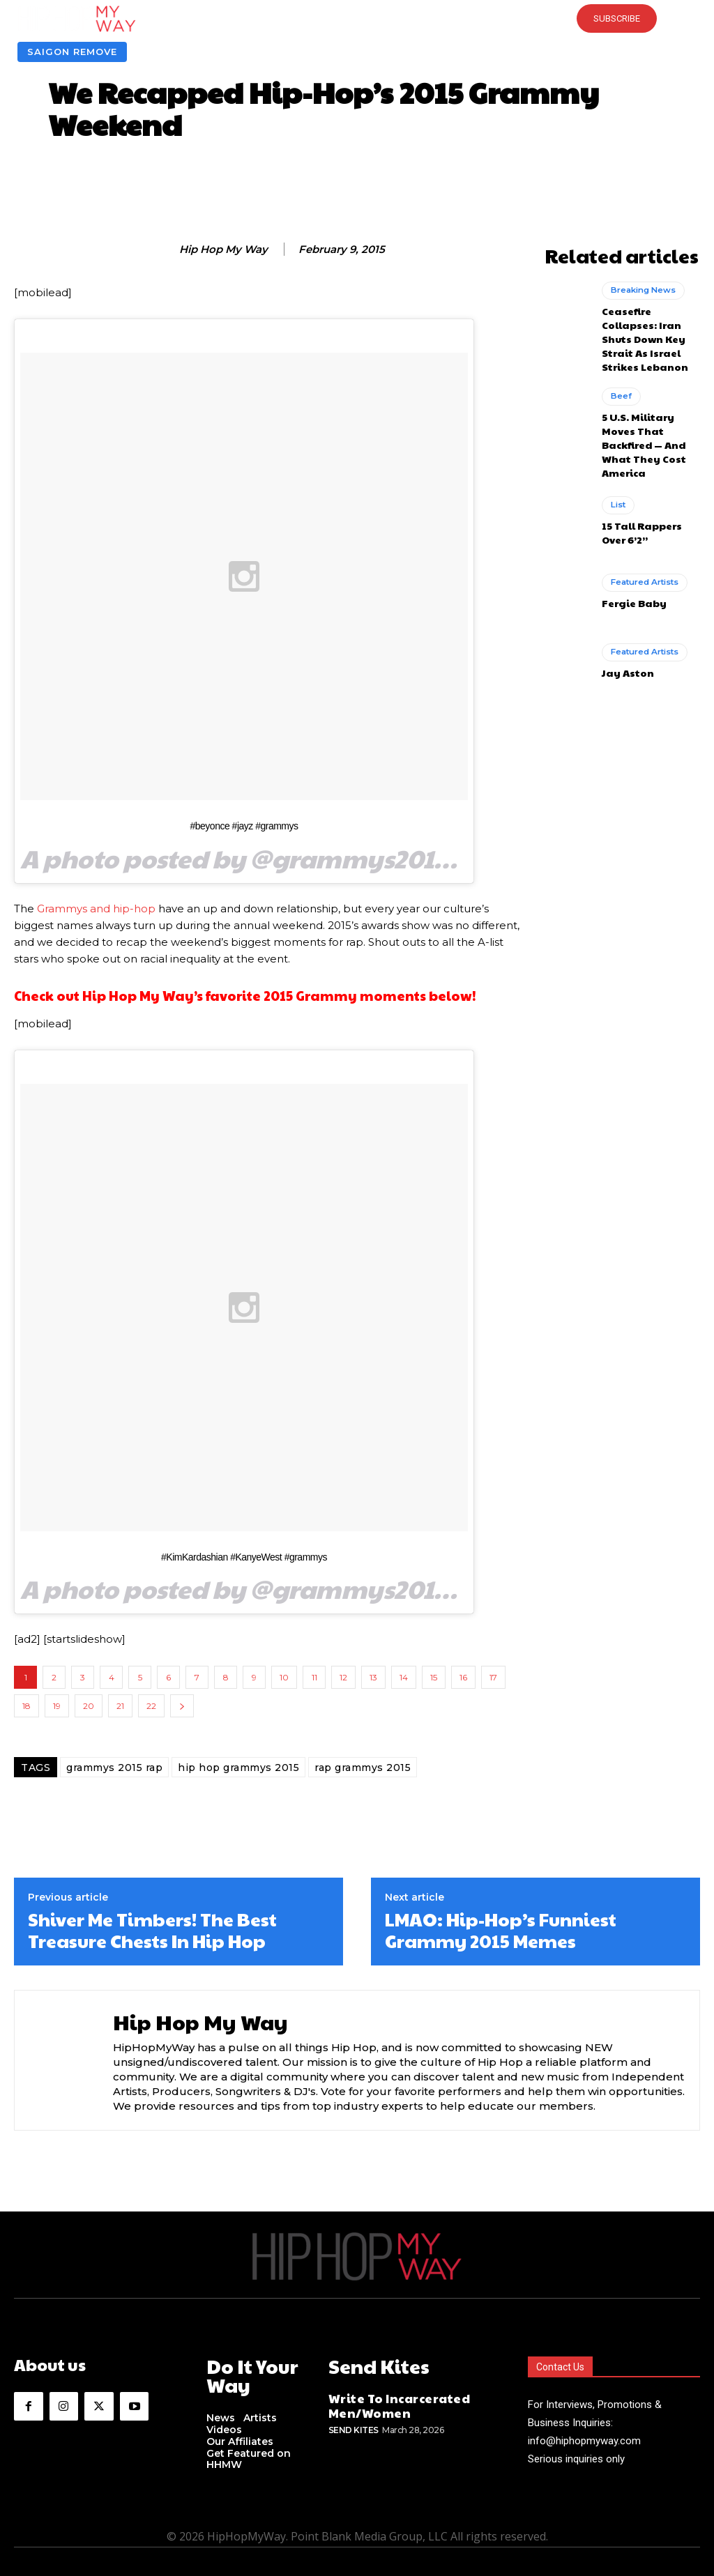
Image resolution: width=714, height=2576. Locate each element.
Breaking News (641, 286)
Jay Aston (624, 621)
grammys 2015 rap (114, 1767)
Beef (620, 369)
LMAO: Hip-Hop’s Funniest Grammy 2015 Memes (500, 1930)
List (618, 456)
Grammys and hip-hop (97, 908)
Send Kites (353, 2421)
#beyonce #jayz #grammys (244, 825)
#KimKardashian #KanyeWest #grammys (244, 1557)
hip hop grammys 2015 (238, 1767)
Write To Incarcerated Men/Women (387, 2400)
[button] (357, 18)
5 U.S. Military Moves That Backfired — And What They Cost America (651, 405)
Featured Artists (643, 532)
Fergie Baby (630, 551)
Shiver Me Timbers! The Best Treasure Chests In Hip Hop (152, 1930)
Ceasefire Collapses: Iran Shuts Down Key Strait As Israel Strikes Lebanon (649, 322)
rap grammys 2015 (362, 1767)
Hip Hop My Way (223, 249)
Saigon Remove (72, 52)
